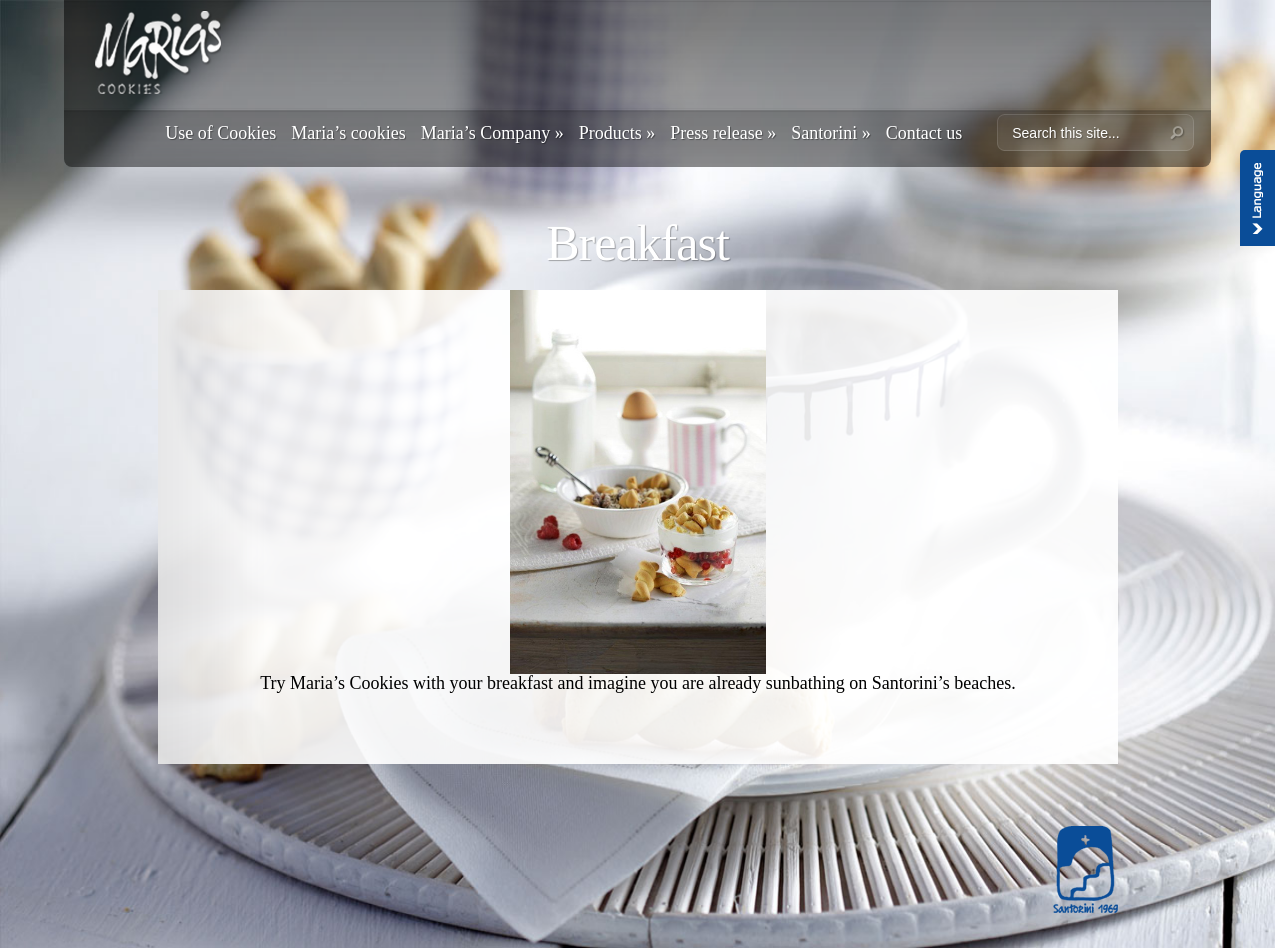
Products (617, 133)
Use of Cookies (220, 133)
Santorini (831, 133)
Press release (723, 133)
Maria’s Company (492, 133)
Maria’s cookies (348, 133)
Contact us (924, 133)
